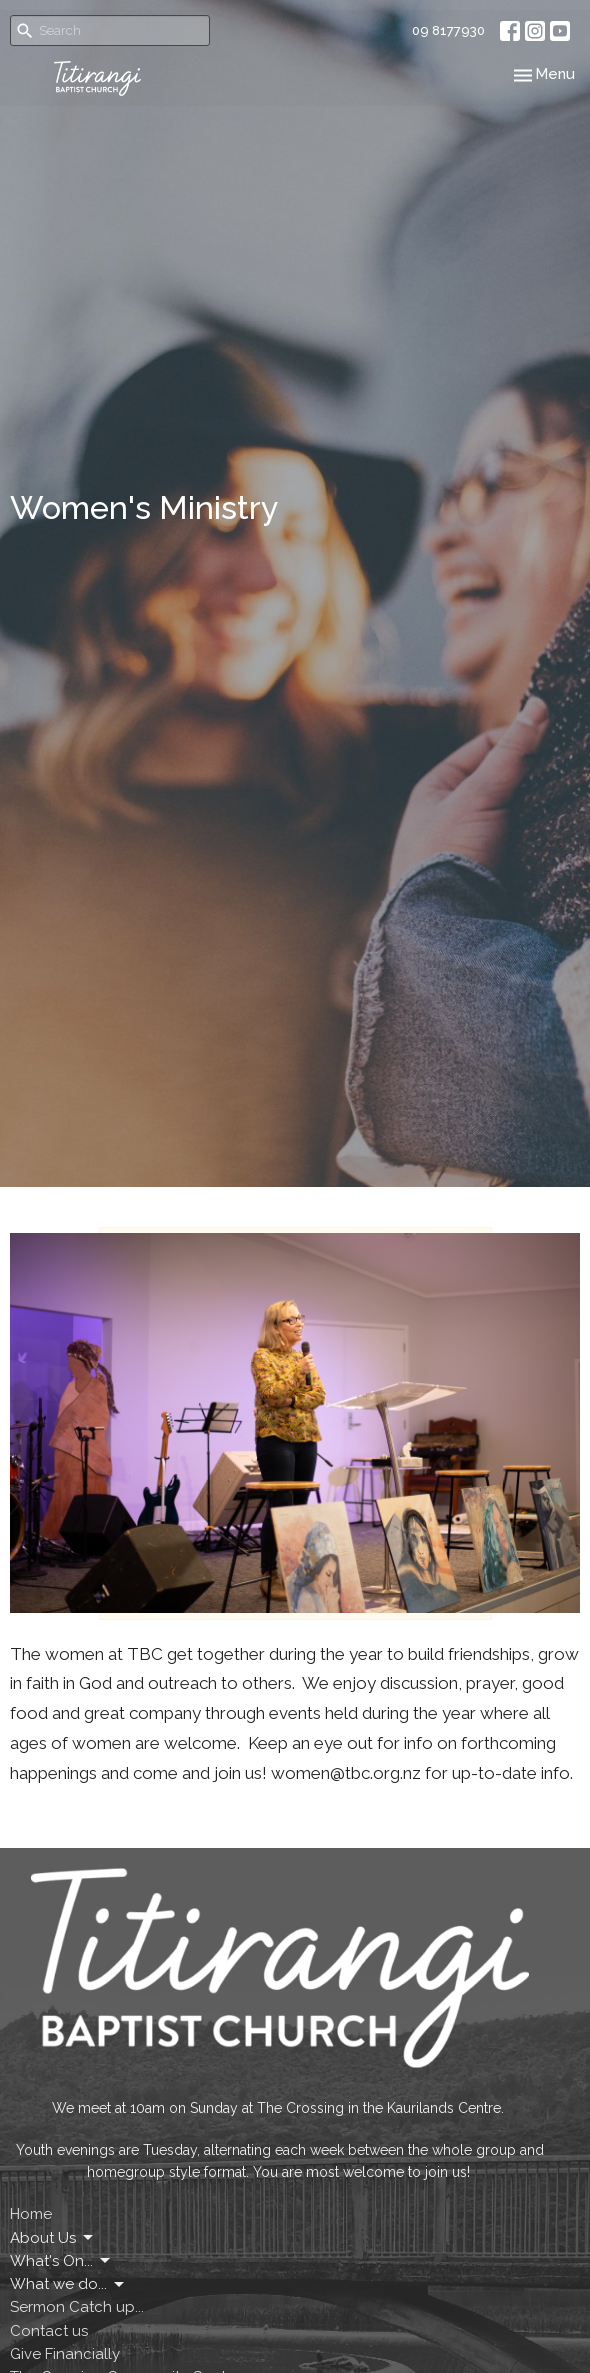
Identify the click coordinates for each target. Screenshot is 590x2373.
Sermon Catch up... (77, 2307)
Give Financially (65, 2354)
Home (31, 2214)
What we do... (68, 2285)
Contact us (49, 2331)
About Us (53, 2238)
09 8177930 (448, 30)
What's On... (61, 2261)
